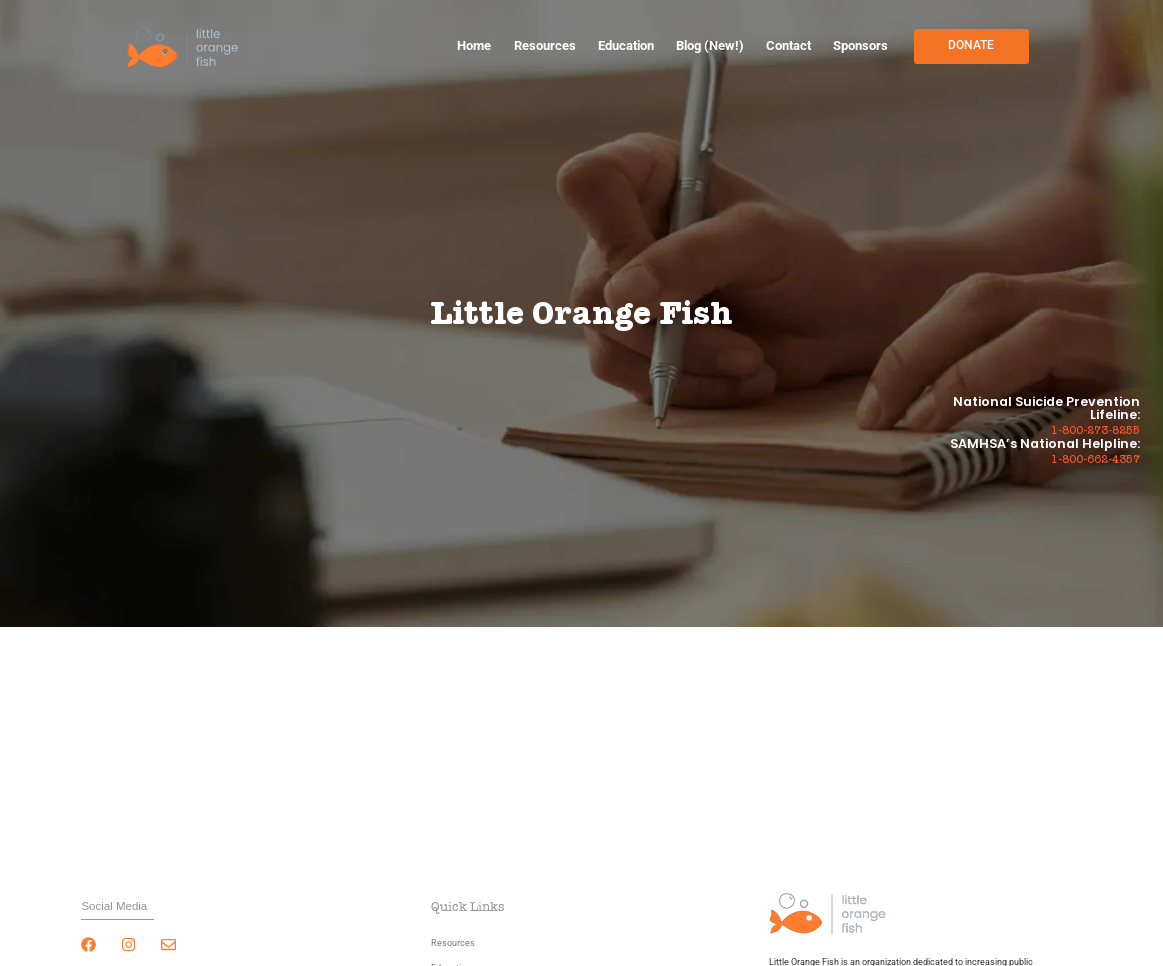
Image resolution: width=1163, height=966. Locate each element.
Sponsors (860, 45)
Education (626, 45)
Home (474, 45)
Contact (788, 45)
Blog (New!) (710, 45)
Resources (545, 45)
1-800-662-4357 (1095, 460)
